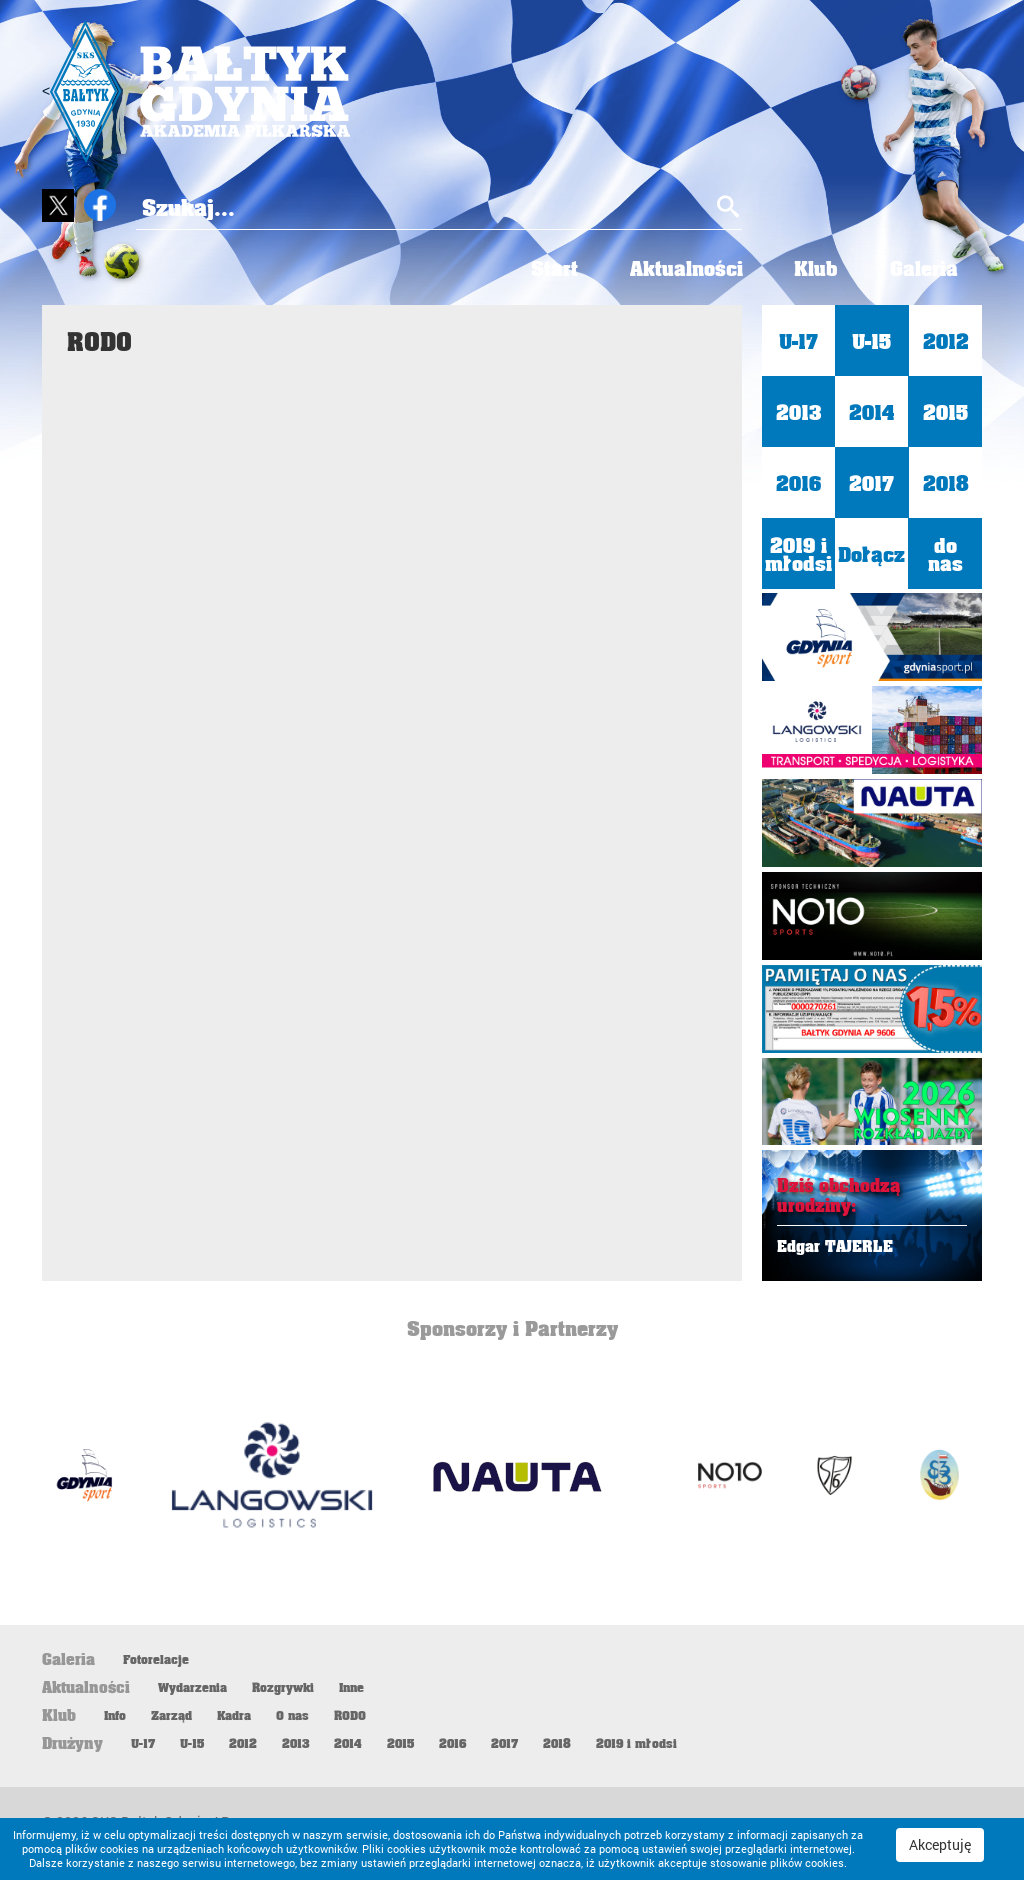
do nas (945, 554)
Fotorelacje (156, 1660)
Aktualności (675, 268)
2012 (945, 341)
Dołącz (871, 554)
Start (539, 268)
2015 (945, 412)
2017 (871, 483)
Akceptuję (940, 1844)
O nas (292, 1716)
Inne (351, 1688)
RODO (350, 1716)
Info (115, 1716)
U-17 (798, 341)
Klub (810, 268)
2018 (945, 483)
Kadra (234, 1716)
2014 (872, 412)
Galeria (922, 268)
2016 (798, 483)
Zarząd (171, 1716)
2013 (798, 412)
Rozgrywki (283, 1688)
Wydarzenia (192, 1688)
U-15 (871, 341)
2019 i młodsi (798, 554)
